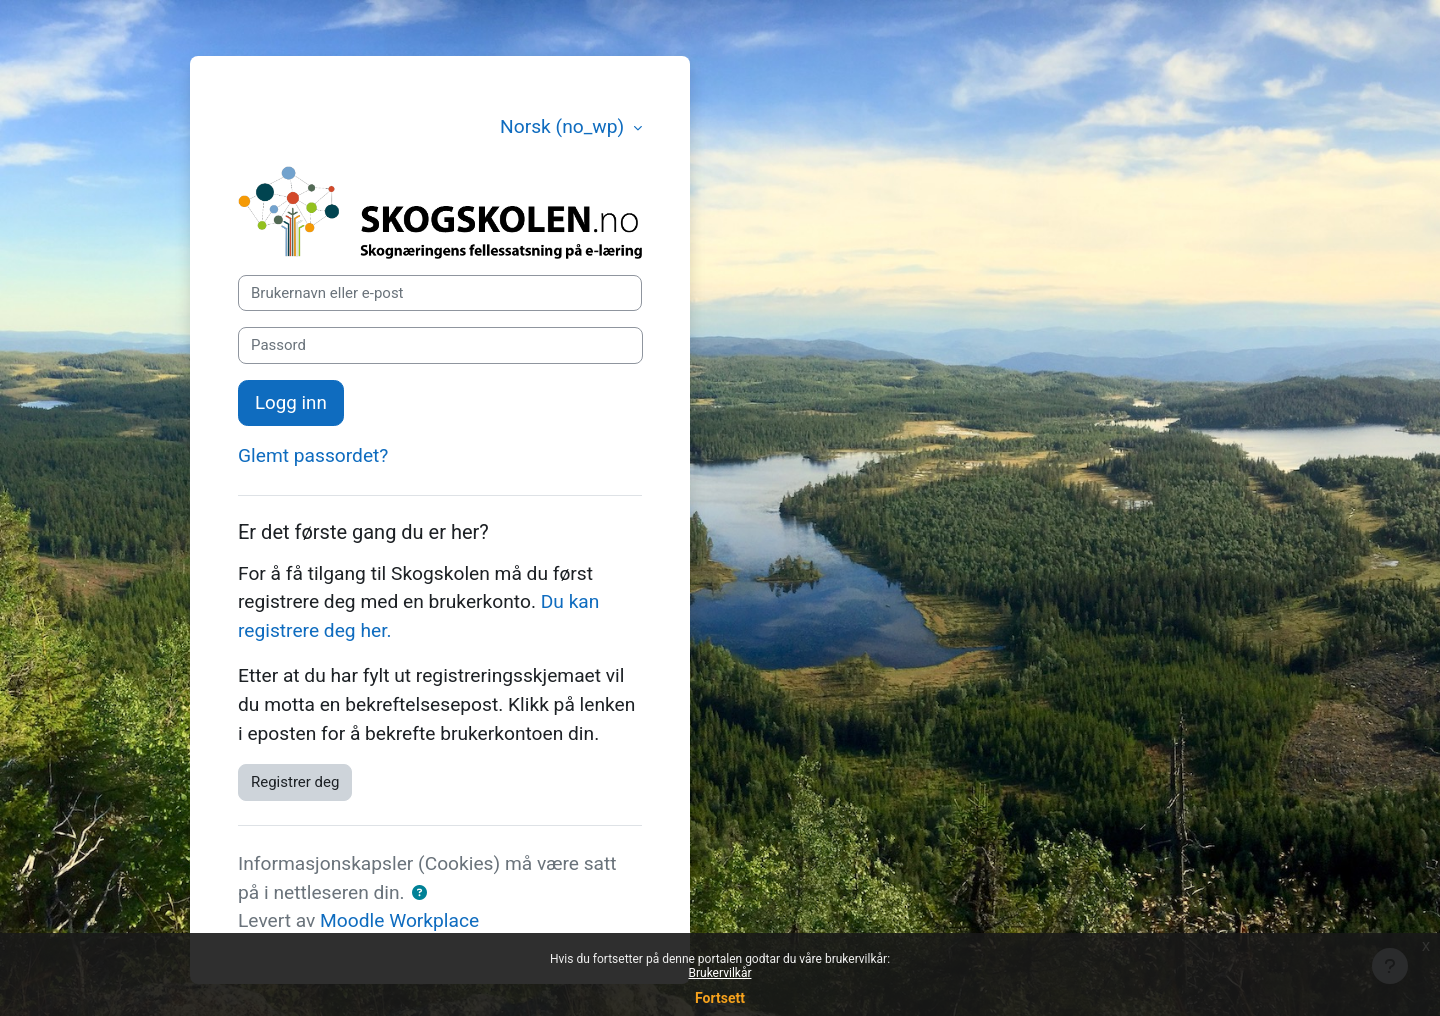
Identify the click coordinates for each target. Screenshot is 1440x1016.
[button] (419, 893)
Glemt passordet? (313, 455)
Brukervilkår (720, 973)
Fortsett (720, 998)
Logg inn (291, 403)
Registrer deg (295, 782)
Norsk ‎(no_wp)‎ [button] (564, 126)
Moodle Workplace (399, 920)
